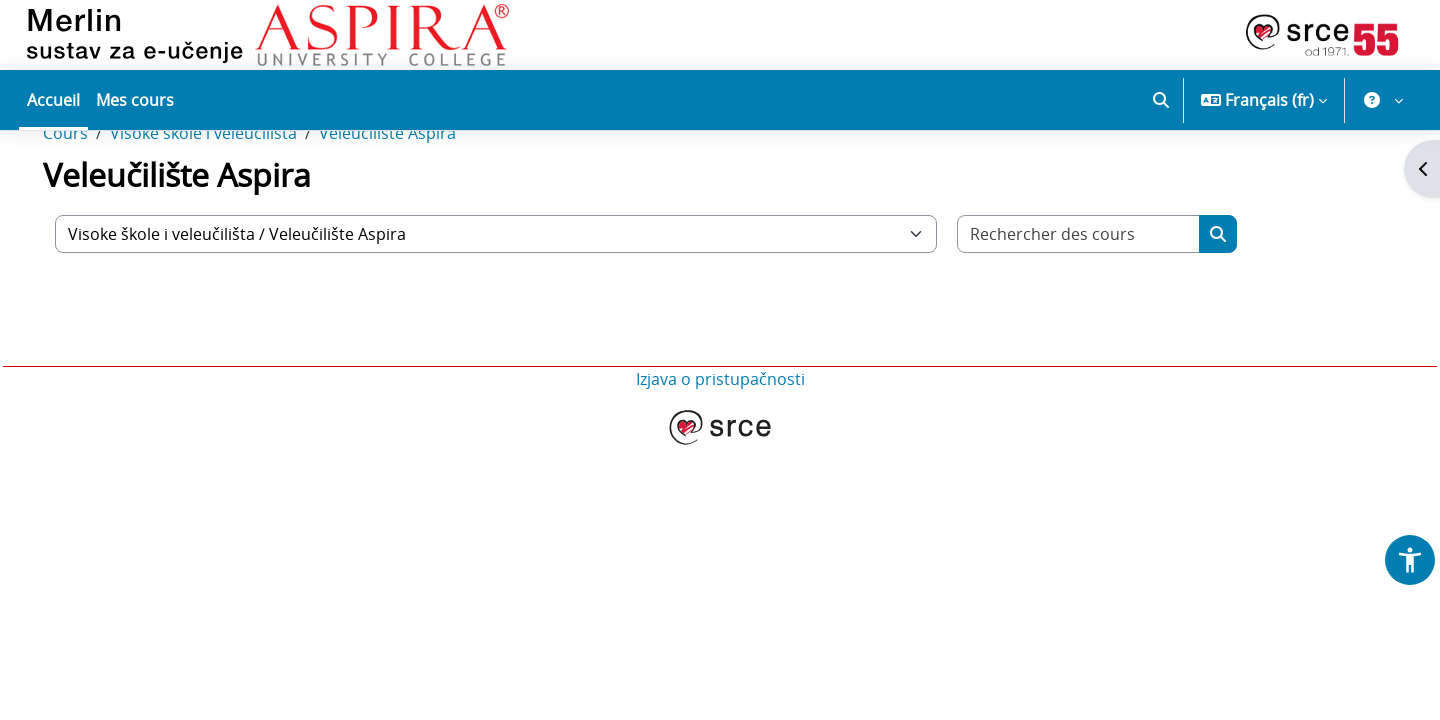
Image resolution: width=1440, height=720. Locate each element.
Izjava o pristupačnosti (720, 444)
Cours (93, 198)
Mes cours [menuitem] (135, 100)
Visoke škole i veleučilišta (231, 198)
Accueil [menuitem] (53, 100)
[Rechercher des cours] (1107, 299)
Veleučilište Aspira (415, 198)
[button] (1161, 100)
